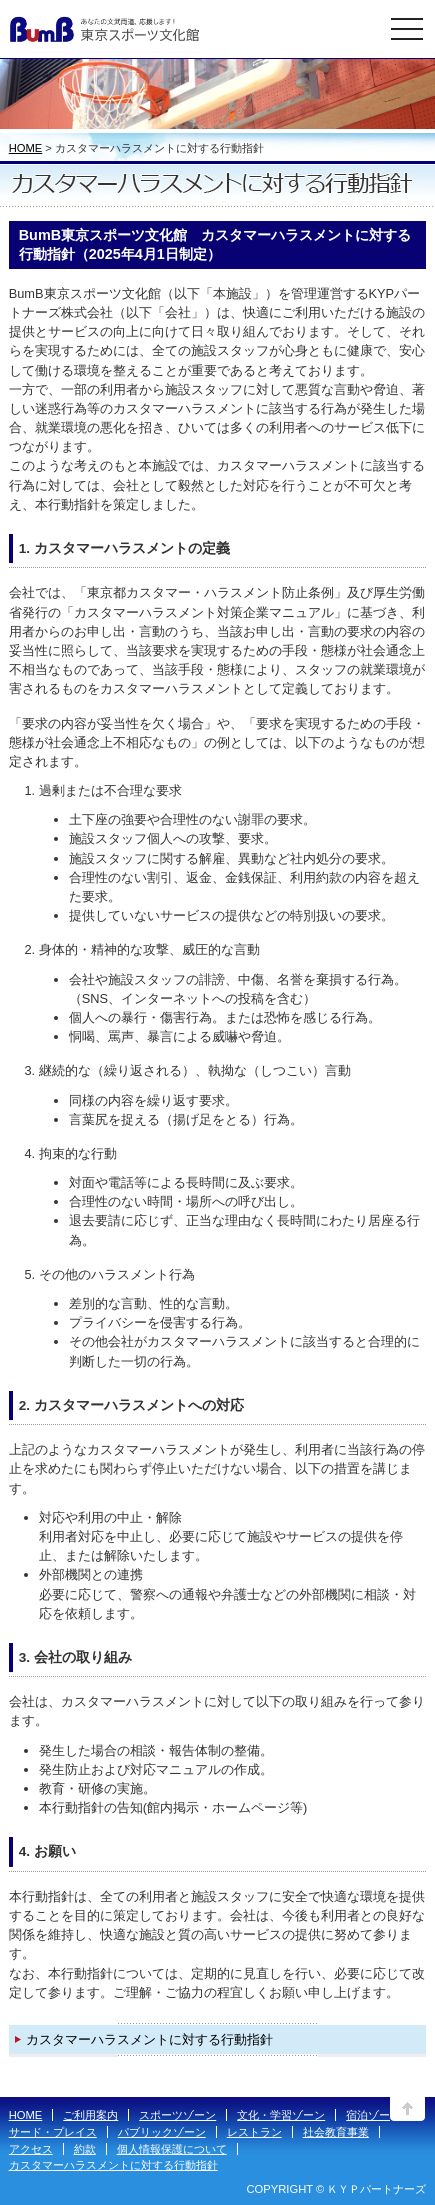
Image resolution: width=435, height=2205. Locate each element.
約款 (85, 2149)
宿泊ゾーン (373, 2115)
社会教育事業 (336, 2132)
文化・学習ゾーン (281, 2115)
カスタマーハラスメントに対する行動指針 (149, 2039)
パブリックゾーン (162, 2132)
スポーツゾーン (177, 2115)
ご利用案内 (90, 2115)
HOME (26, 148)
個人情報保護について (172, 2149)
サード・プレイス (53, 2132)
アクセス (31, 2149)
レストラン (254, 2132)
